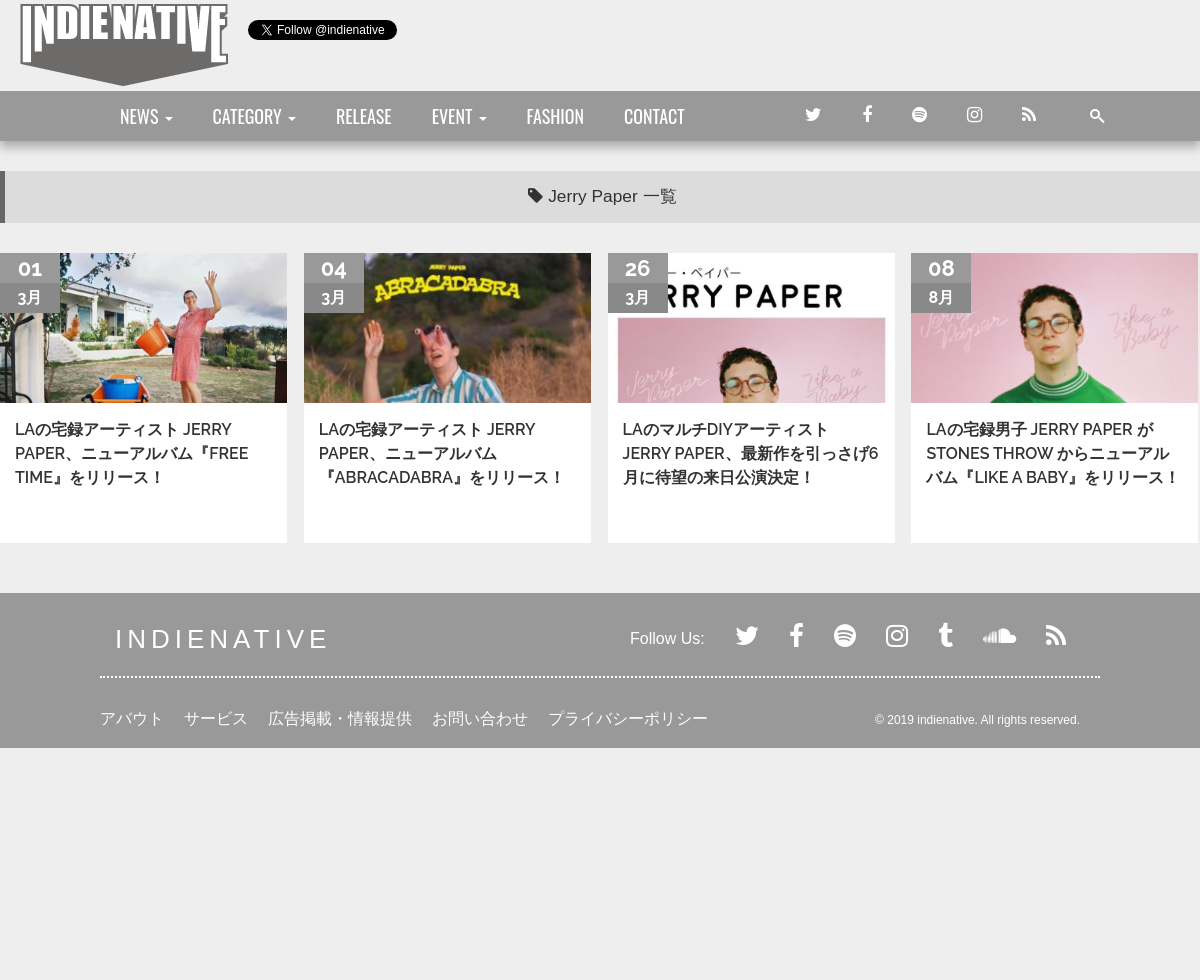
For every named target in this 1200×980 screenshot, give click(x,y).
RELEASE (364, 116)
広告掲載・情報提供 (340, 718)
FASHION (555, 116)
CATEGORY (254, 116)
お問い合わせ (480, 718)
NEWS (146, 116)
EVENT (459, 116)
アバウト (132, 718)
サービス (216, 718)
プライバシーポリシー (628, 718)
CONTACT (654, 116)
